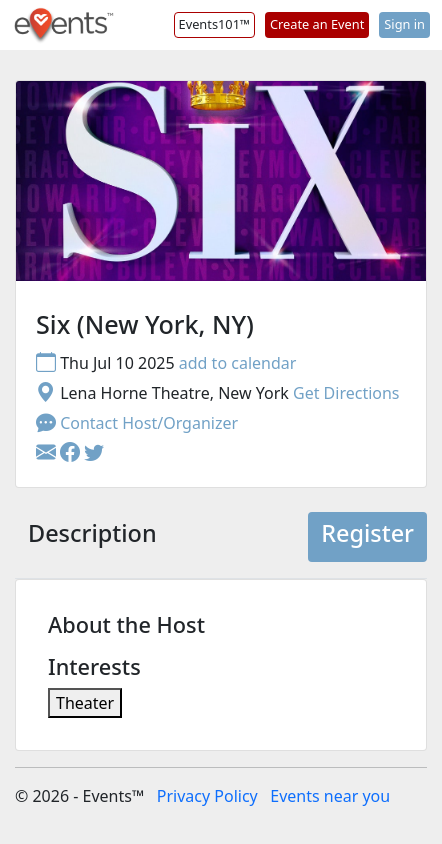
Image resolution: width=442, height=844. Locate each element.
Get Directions (346, 393)
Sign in (404, 24)
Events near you (330, 796)
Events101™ (214, 24)
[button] (72, 453)
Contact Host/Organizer (137, 423)
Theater (85, 703)
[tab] (92, 537)
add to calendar (238, 363)
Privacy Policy (207, 796)
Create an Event (317, 24)
